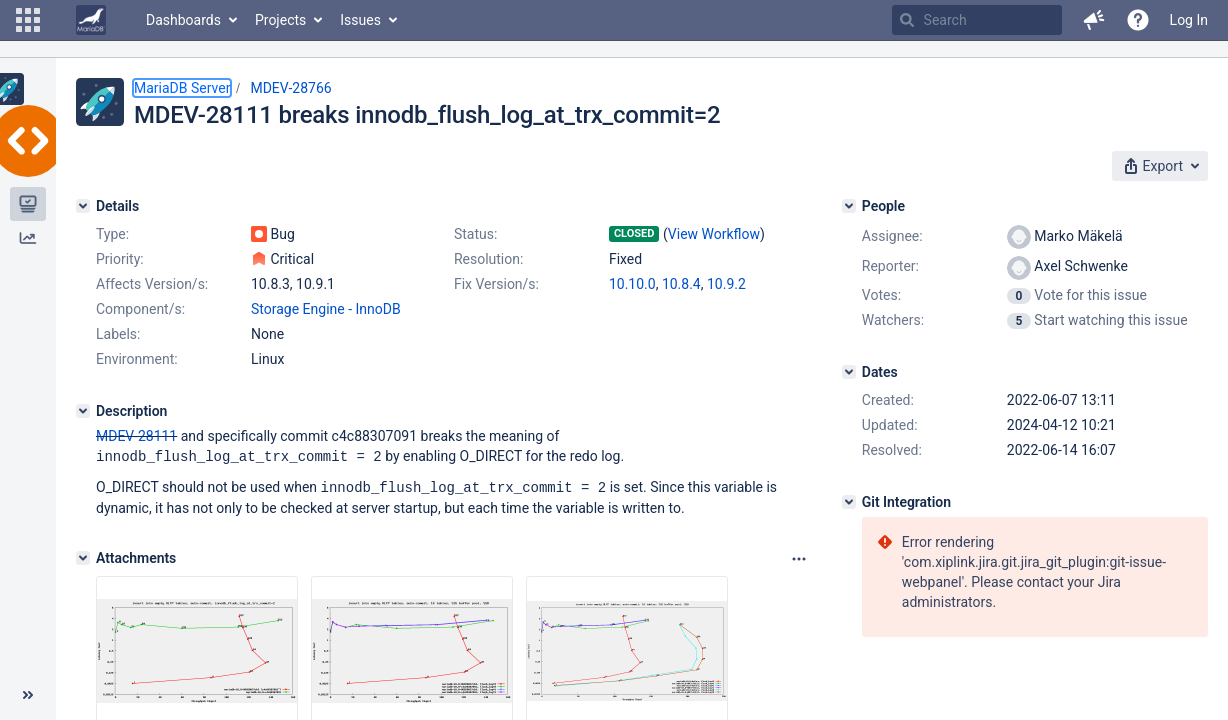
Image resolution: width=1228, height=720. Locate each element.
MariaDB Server (182, 88)
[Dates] (849, 372)
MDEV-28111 (136, 436)
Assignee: (892, 236)
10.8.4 (681, 284)
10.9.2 (726, 284)
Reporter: (890, 266)
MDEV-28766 (290, 88)
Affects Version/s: (152, 284)
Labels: (118, 334)
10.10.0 (632, 284)
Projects (280, 20)
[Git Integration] (849, 502)
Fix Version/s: (496, 284)
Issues (360, 20)
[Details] (83, 206)
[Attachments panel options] (799, 557)
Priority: (120, 259)
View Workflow (714, 234)
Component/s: (140, 309)
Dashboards (183, 20)
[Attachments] (83, 556)
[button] (28, 20)
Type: (112, 234)
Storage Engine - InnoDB (326, 309)
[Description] (83, 411)
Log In (1189, 20)
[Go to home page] (91, 20)
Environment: (137, 359)
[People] (849, 206)
